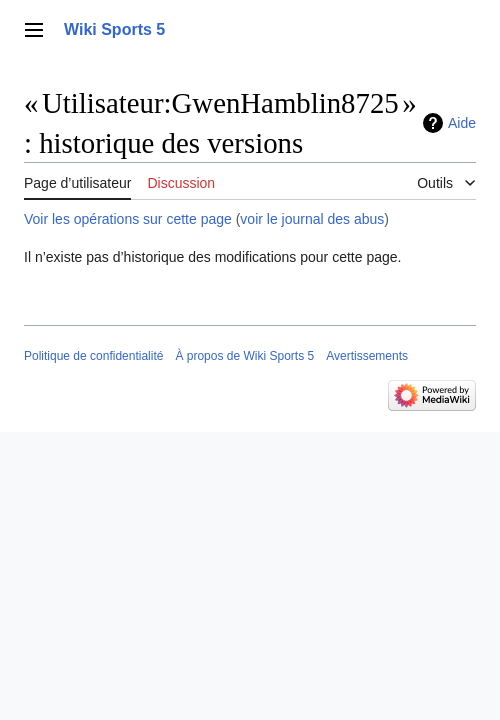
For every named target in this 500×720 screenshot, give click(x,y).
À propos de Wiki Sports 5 (244, 356)
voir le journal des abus (312, 219)
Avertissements (367, 356)
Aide (462, 123)
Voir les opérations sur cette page (128, 219)
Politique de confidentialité (93, 356)
